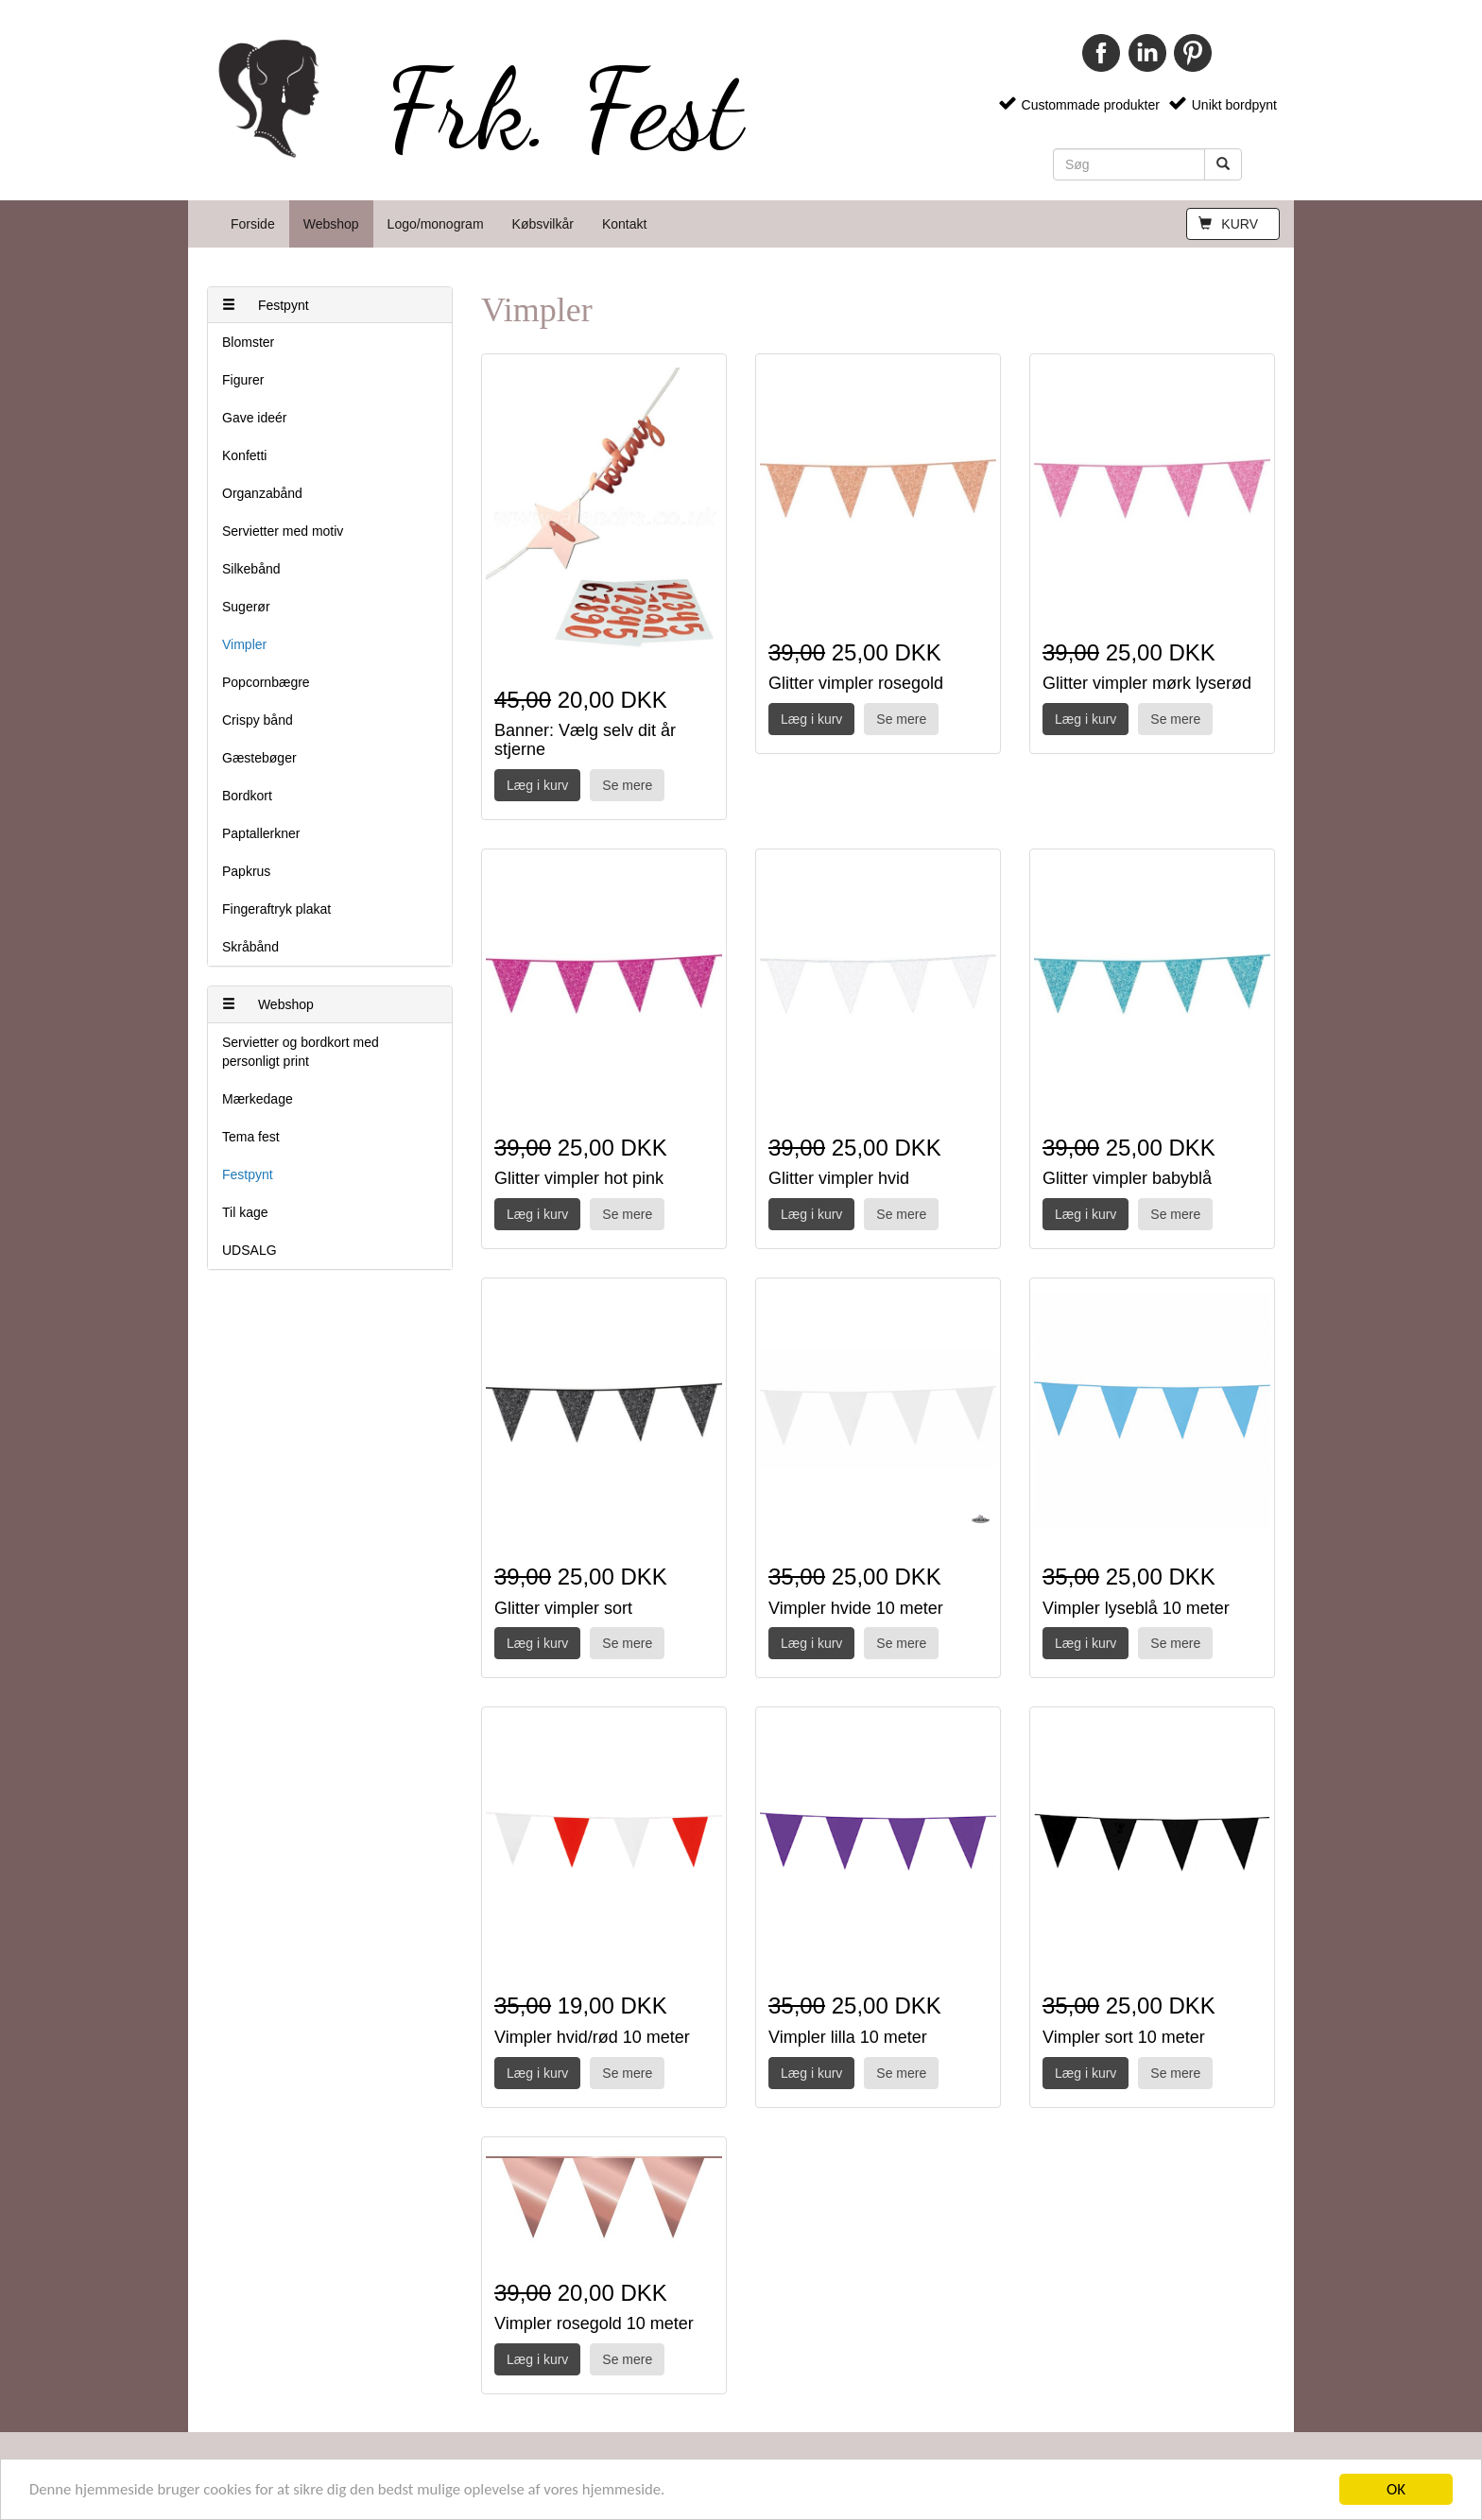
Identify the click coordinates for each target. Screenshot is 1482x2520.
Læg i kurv (537, 785)
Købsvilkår (543, 223)
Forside (253, 223)
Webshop (331, 223)
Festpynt (265, 305)
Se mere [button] (627, 785)
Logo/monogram (436, 223)
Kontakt (624, 223)
